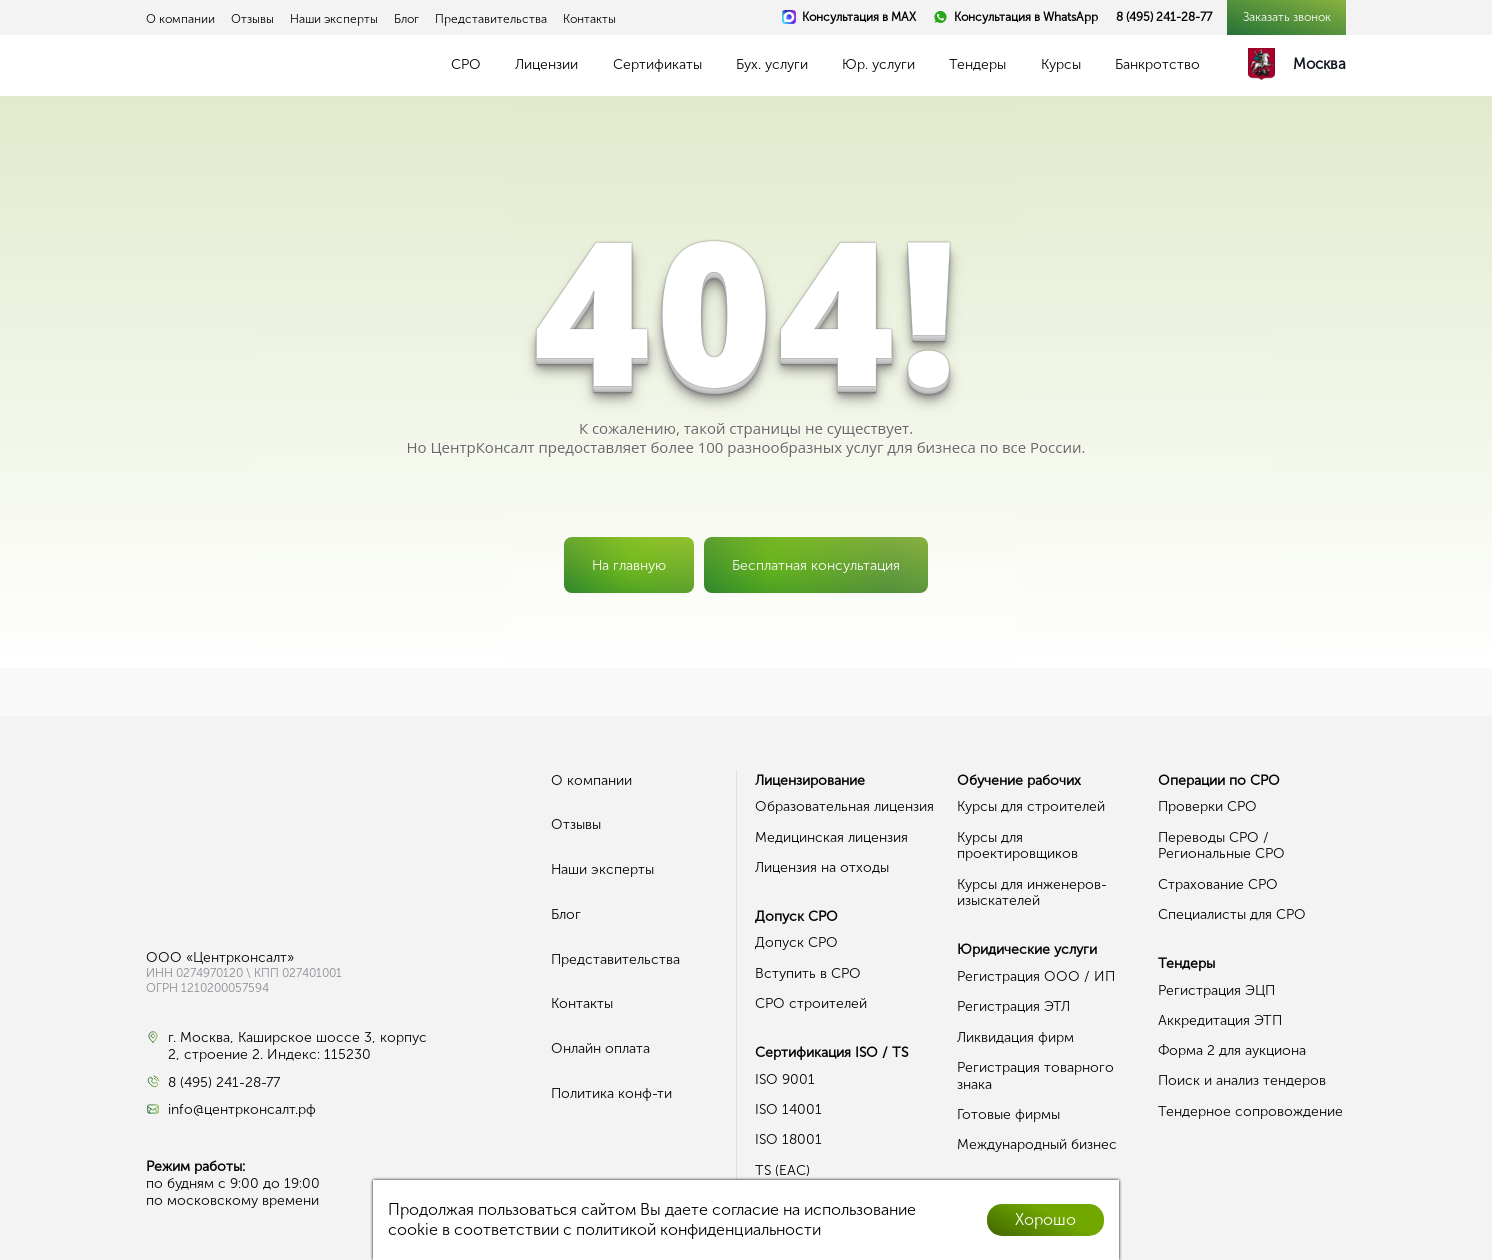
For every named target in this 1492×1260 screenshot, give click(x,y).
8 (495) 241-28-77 (1164, 17)
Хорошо (1045, 1219)
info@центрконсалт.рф (242, 1110)
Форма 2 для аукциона (1232, 1050)
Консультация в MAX (859, 17)
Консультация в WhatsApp (1026, 17)
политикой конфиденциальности (698, 1229)
